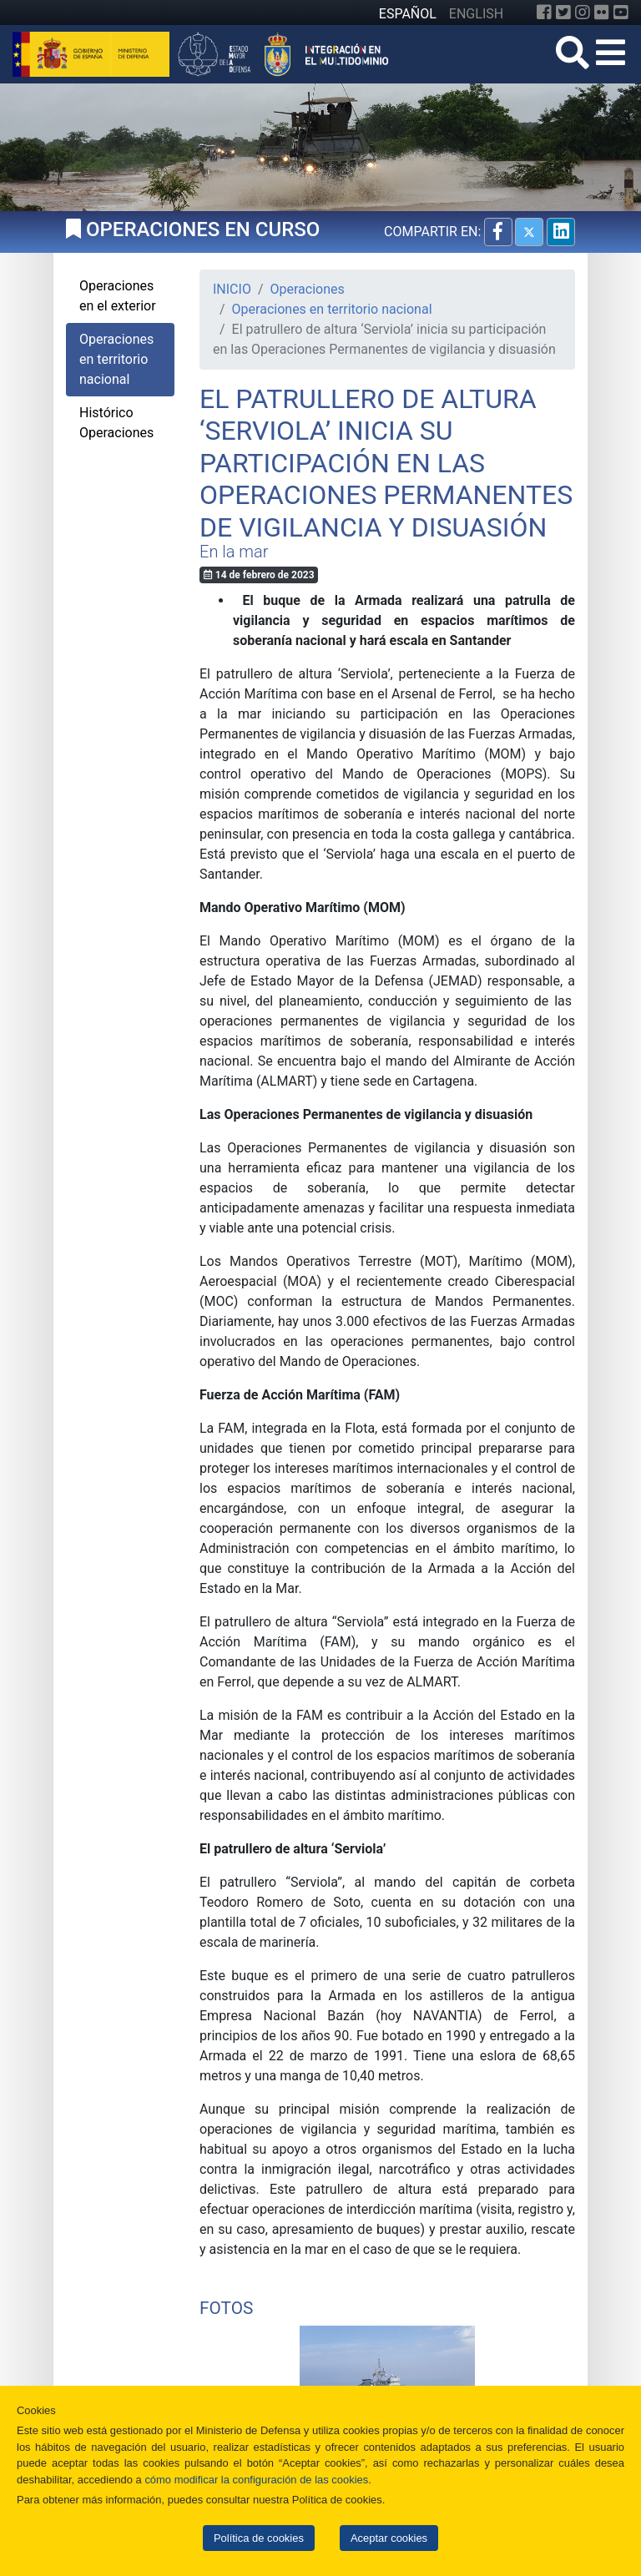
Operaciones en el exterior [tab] (117, 296)
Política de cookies (259, 2538)
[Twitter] (563, 13)
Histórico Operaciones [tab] (116, 423)
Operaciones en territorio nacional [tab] (116, 359)
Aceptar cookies (389, 2538)
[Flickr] (601, 13)
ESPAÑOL (408, 14)
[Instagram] (582, 13)
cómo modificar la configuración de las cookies (256, 2479)
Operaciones (307, 289)
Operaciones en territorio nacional (332, 309)
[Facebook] (544, 13)
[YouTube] (620, 13)
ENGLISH (476, 14)
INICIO (232, 289)
